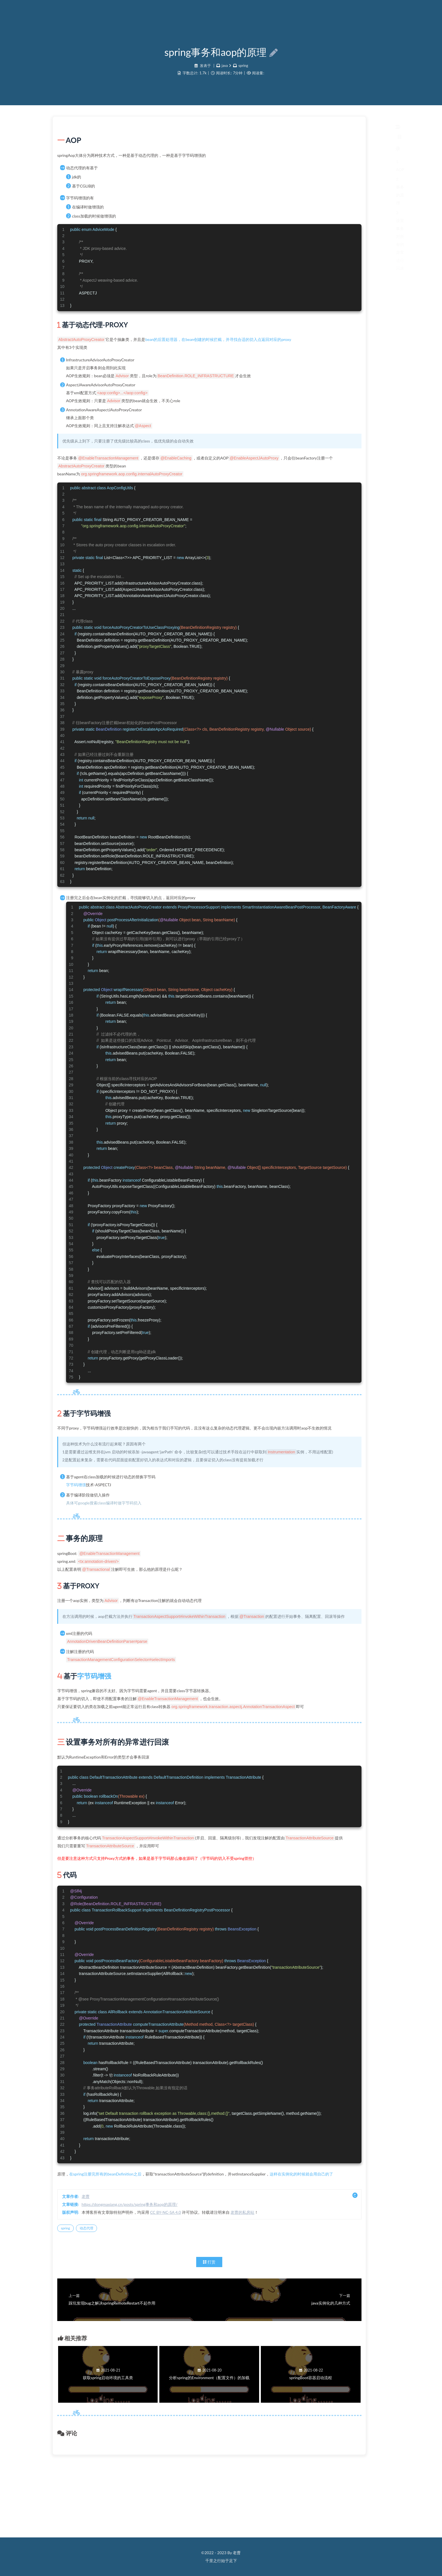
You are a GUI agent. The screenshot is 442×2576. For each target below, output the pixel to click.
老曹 (180, 2263)
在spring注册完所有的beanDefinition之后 (200, 2233)
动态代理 (181, 2295)
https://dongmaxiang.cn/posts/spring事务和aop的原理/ (224, 2271)
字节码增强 (170, 1520)
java (224, 73)
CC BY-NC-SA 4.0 (259, 2279)
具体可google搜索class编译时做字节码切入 (198, 1538)
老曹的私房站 (337, 2279)
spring (243, 73)
